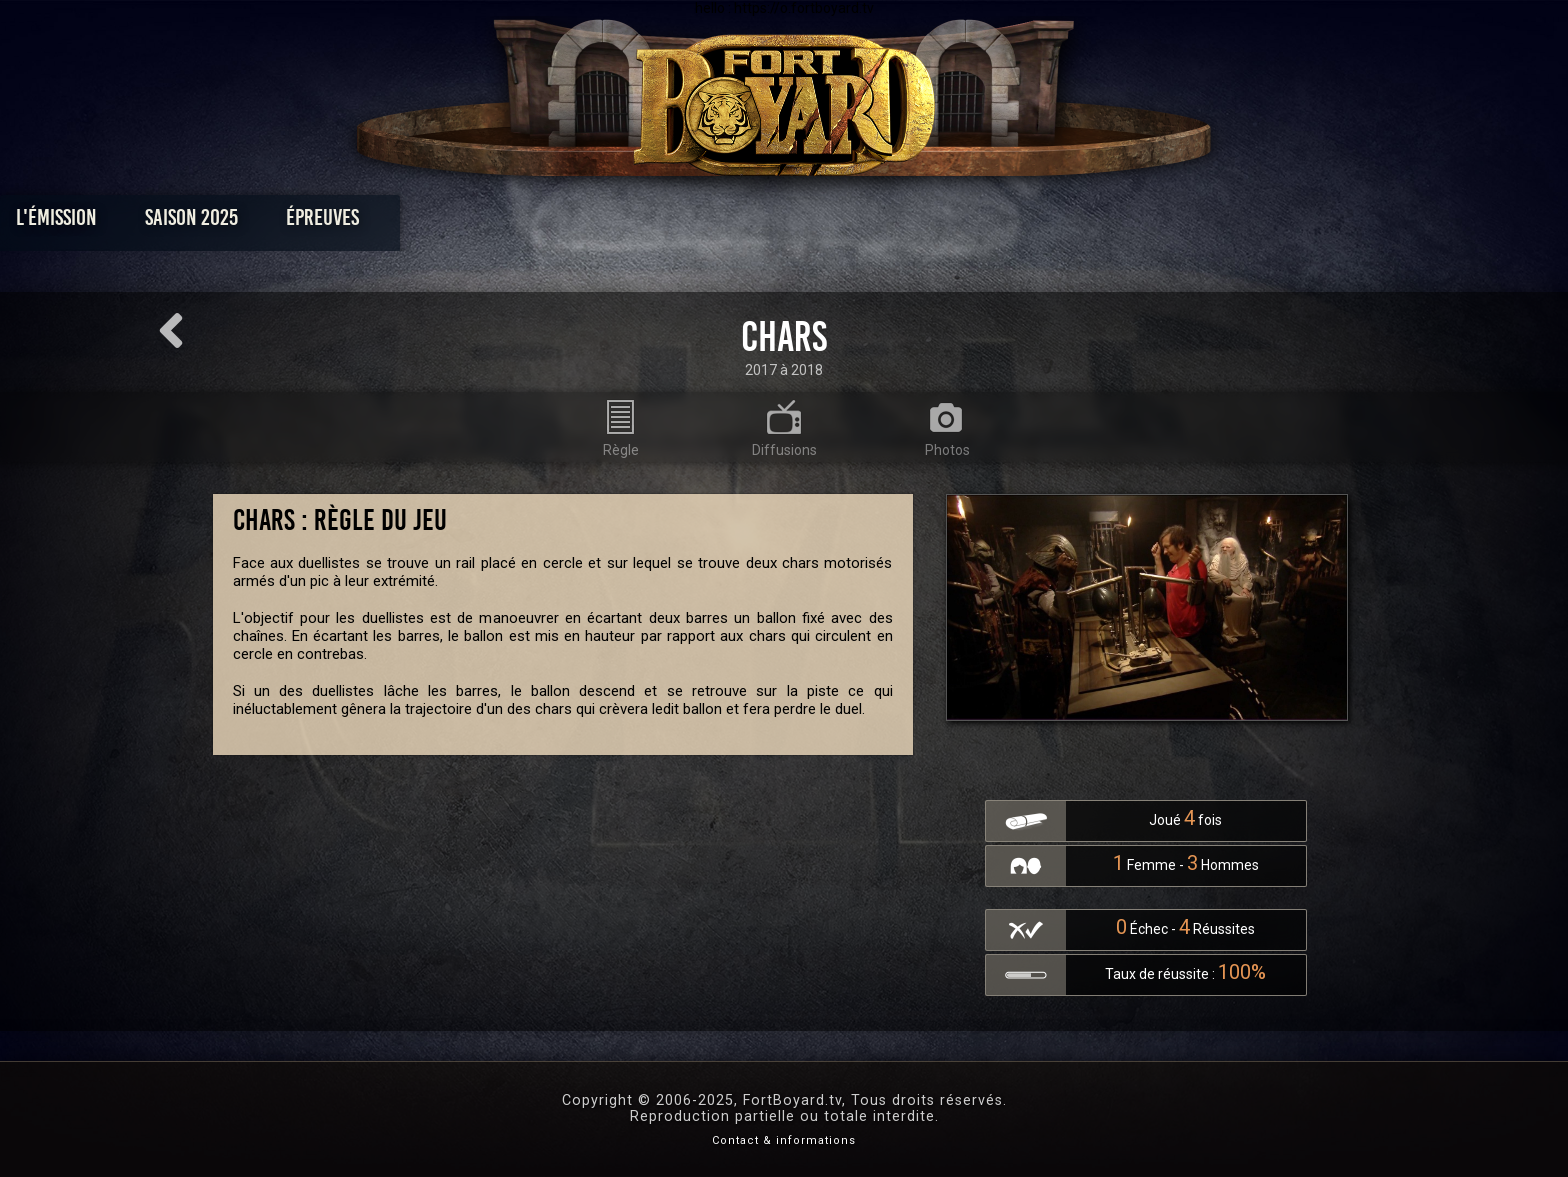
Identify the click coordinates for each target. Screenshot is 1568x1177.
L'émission (336, 222)
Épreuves (602, 222)
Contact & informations (784, 1140)
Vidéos (815, 222)
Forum (1030, 222)
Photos (714, 222)
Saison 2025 (471, 222)
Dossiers (923, 222)
